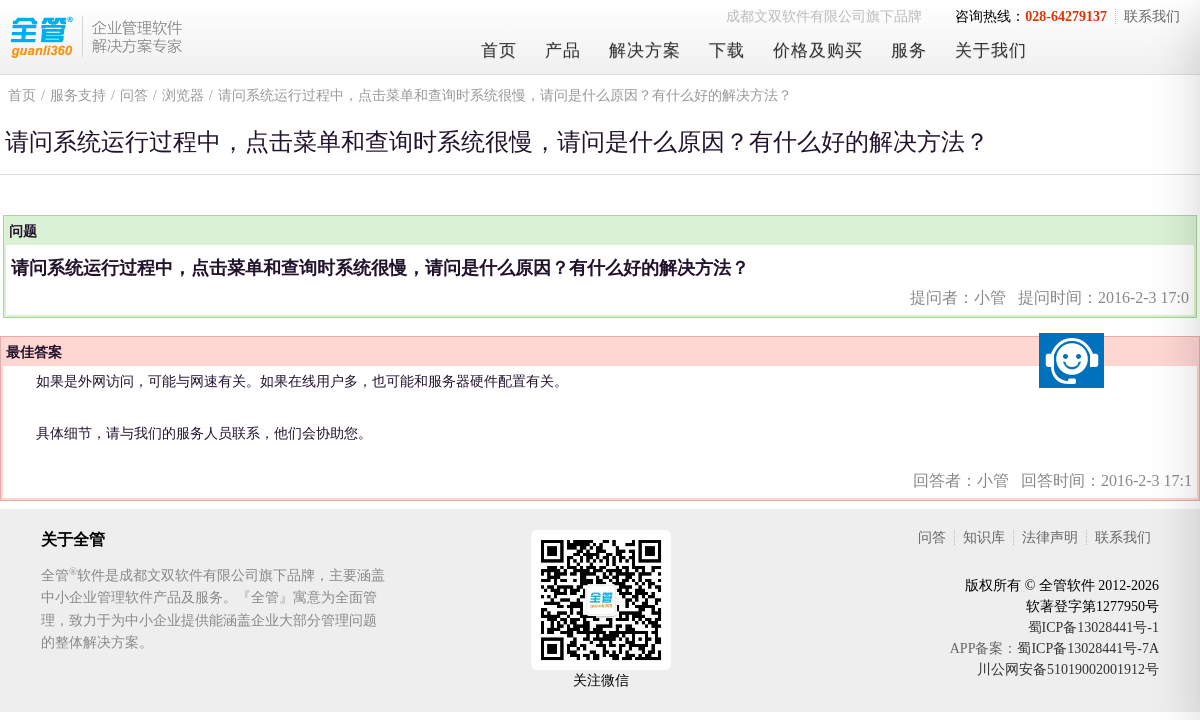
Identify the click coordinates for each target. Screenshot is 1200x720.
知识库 (984, 537)
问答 (134, 95)
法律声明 (1050, 537)
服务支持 (78, 95)
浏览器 (183, 95)
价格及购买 (818, 50)
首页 (499, 50)
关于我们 (991, 50)
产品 (563, 50)
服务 (909, 50)
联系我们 (1152, 16)
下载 (727, 50)
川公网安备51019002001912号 (1068, 669)
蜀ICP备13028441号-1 (1093, 627)
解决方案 (645, 50)
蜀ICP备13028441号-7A (1088, 648)
